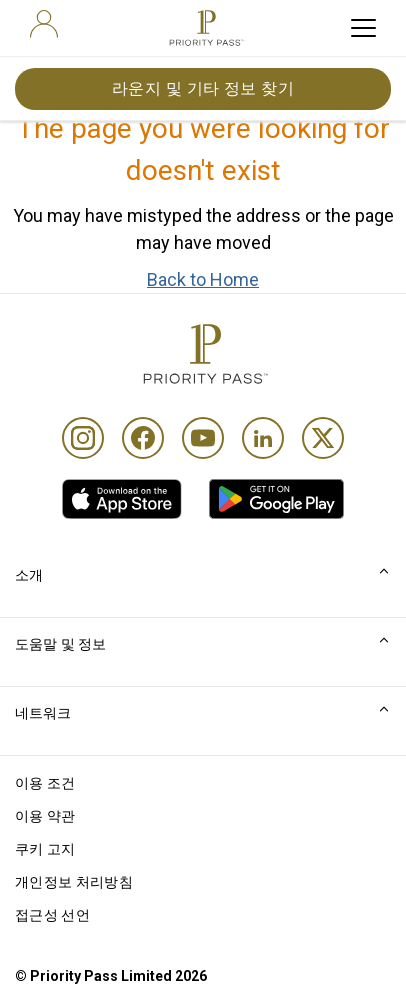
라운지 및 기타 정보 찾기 (203, 88)
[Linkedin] (263, 438)
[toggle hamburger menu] (363, 28)
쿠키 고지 (45, 849)
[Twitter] (323, 438)
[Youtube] (203, 438)
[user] (44, 24)
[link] (122, 499)
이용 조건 (45, 783)
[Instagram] (83, 438)
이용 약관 (45, 816)
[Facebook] (143, 438)
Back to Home (203, 279)
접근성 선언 (52, 915)
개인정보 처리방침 (74, 882)
